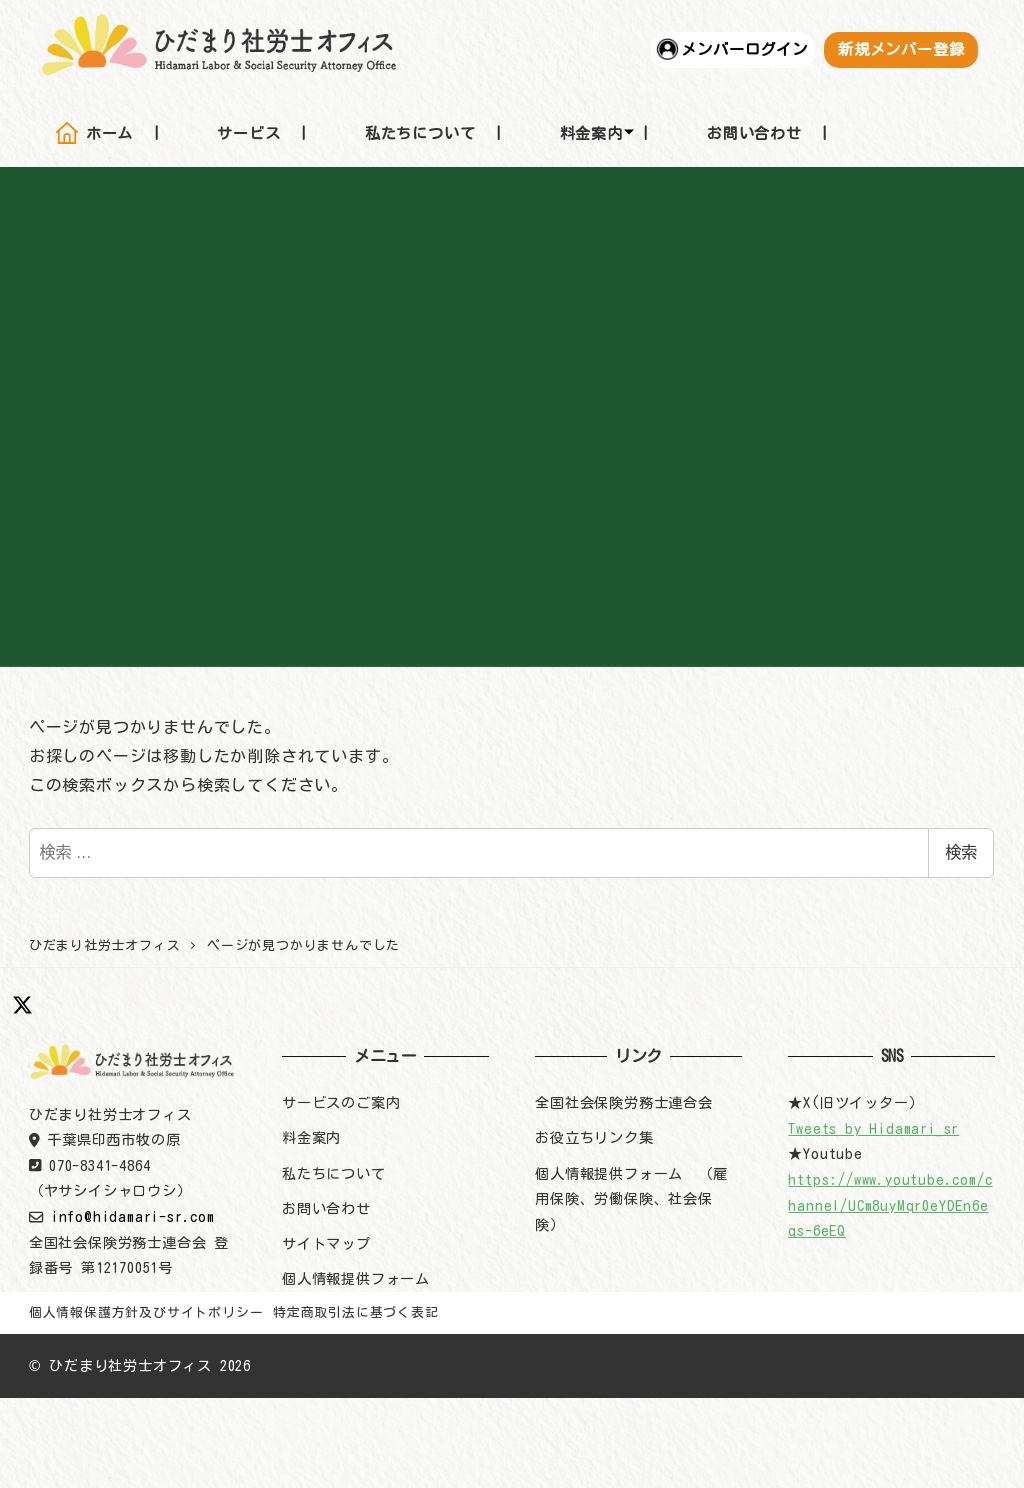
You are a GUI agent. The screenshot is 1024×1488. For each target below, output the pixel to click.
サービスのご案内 (341, 1102)
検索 (961, 852)
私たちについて (334, 1173)
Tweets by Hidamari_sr (873, 1128)
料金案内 (311, 1137)
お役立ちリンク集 (594, 1137)
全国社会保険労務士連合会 (624, 1102)
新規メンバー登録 (901, 49)
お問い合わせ (326, 1208)
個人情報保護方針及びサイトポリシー (146, 1312)
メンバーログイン (744, 49)
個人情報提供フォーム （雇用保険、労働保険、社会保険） (631, 1199)
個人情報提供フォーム (356, 1278)
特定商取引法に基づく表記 (356, 1312)
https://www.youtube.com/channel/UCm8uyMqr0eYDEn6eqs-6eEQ (890, 1205)
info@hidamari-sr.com (133, 1216)
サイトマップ (326, 1243)
